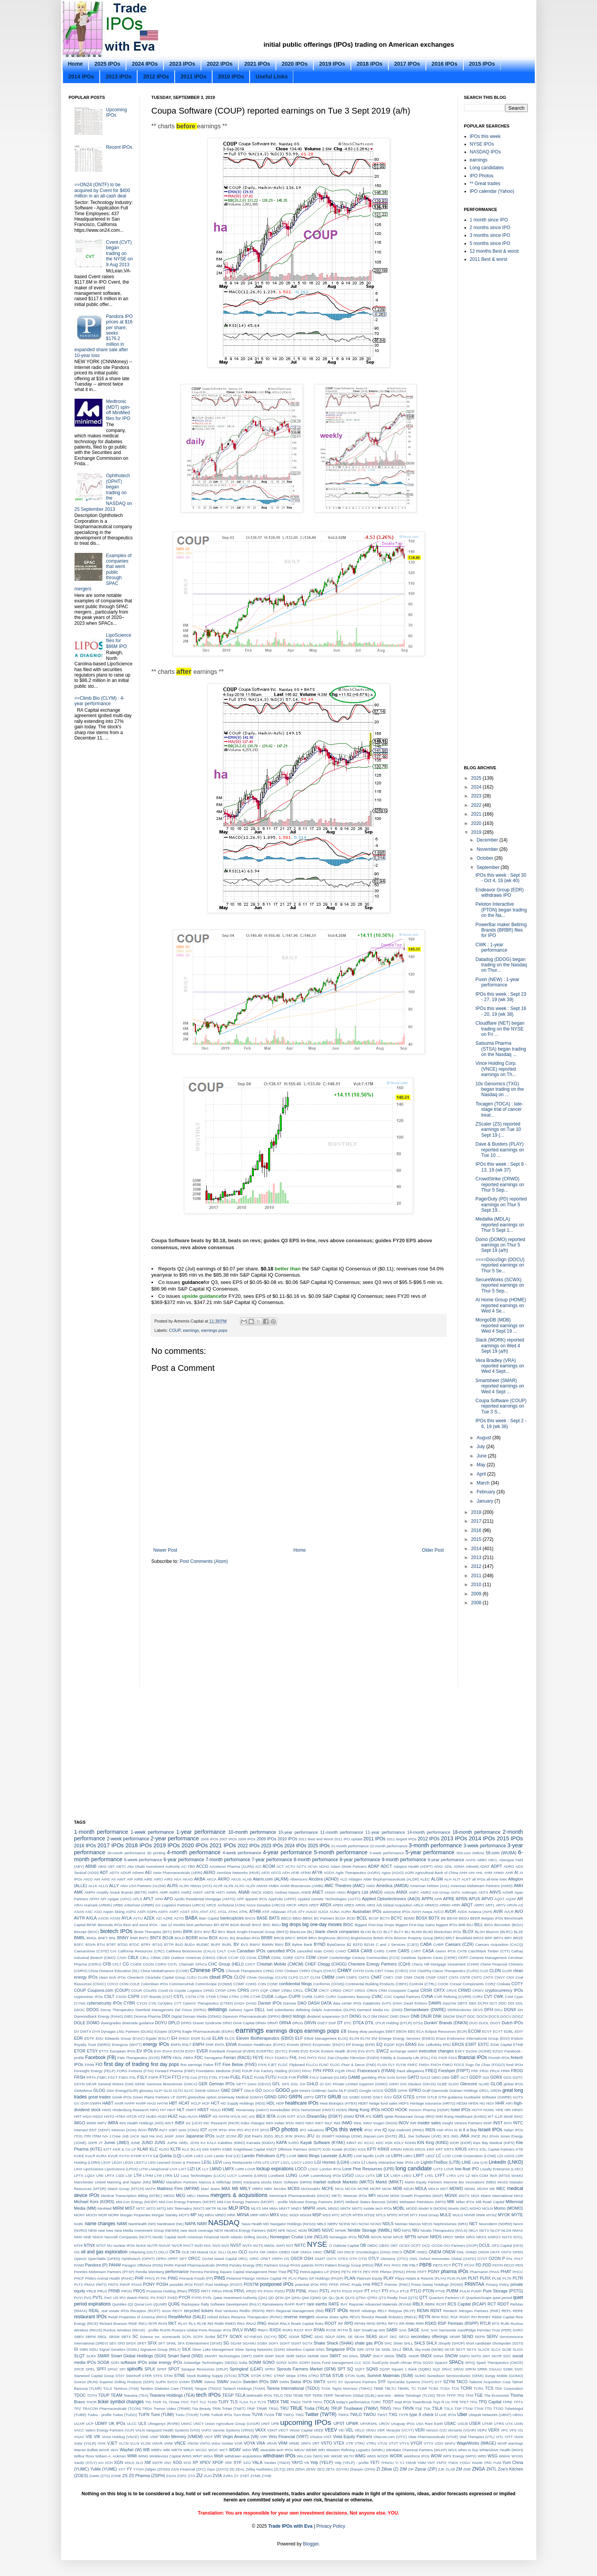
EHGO (184, 2038)
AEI (148, 1872)
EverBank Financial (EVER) (232, 2051)
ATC (212, 1911)
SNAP (365, 2355)
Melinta (203, 2195)
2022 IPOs (220, 64)
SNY (486, 2356)
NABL (79, 2224)
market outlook (327, 2182)
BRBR (266, 1937)
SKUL (408, 2349)
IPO (240, 2130)
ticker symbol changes (121, 2401)
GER (203, 2083)
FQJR (340, 2071)
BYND (319, 1944)
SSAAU (495, 2369)
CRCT (324, 1990)
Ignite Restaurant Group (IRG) (409, 2116)
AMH (518, 1885)
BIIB (461, 1925)
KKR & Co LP (124, 2149)
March (483, 1483)
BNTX (155, 1937)
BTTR (169, 1944)
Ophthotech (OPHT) (138, 2258)
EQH (400, 2044)
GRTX (321, 2097)
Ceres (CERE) (445, 1957)
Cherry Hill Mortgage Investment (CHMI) (445, 1964)
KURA (101, 2156)
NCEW (344, 2224)
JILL (402, 2136)
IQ (385, 2129)
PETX (357, 2272)
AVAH (416, 1911)
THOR (91, 2402)
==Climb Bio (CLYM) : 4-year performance (100, 700)
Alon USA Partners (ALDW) (143, 1886)
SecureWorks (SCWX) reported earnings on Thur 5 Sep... (499, 1285)
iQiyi (391, 2130)
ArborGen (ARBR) (139, 1905)
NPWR (423, 2237)
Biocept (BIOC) (86, 1932)
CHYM (358, 1971)
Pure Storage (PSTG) (503, 2291)
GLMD (483, 2084)
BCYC (397, 1918)
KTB (519, 2149)
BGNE (245, 1925)
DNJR (426, 2016)
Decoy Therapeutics (117, 2010)
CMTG (364, 1977)
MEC (500, 2188)
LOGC (313, 2169)
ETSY (92, 2051)
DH (520, 2010)
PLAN (349, 2278)
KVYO (124, 2156)
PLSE (497, 2278)
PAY (387, 2265)
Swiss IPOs (301, 2381)
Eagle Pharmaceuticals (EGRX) (208, 2031)
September (488, 867)
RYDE (331, 2330)
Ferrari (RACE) (238, 2057)
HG (482, 2103)
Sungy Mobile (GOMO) (504, 2376)
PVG (88, 2297)
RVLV (238, 2330)
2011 (477, 1575)
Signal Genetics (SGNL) (119, 2349)
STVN (350, 2376)
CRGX (359, 1990)
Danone (289, 2003)
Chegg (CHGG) (332, 1964)
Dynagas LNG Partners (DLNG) (127, 2031)
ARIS (371, 1905)
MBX (268, 2189)
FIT (218, 2064)
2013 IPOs (118, 76)
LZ (468, 2175)
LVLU (359, 2175)
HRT (78, 2116)
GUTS (518, 2097)
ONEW (449, 2252)
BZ (349, 1944)
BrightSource (361, 1938)
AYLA (126, 1918)
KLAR (142, 2149)
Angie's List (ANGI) (365, 1892)
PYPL (207, 2297)
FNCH (436, 2065)
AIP (130, 1879)
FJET (272, 2065)
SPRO (270, 2369)
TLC (202, 2402)
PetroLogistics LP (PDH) (320, 2272)
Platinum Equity (370, 2278)
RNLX (285, 2323)
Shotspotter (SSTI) (507, 2343)
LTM (157, 2175)
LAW (358, 2156)
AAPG (471, 1860)
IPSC (368, 2130)
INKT (319, 2123)
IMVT (169, 2123)
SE (350, 2337)
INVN (153, 2129)
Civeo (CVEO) (396, 1971)
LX (386, 2175)
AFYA (317, 1872)
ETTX (104, 2051)
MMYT (284, 2208)
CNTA (453, 1977)
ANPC (414, 1892)
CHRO (304, 1971)
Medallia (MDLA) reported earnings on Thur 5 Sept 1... (499, 1224)
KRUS (461, 2149)
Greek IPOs (121, 2097)
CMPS (351, 1977)
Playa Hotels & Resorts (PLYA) (420, 2278)
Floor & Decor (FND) (358, 2065)
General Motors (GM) (115, 2084)
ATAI (195, 1911)
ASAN (79, 1911)
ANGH (330, 1892)
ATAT (204, 1911)
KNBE (227, 2149)
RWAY (263, 2330)
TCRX (478, 2388)
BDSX (421, 1918)
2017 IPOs (407, 64)
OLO (242, 2252)
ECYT (498, 2031)
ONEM (435, 2252)
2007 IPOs (227, 1839)
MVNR (469, 2215)
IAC (245, 2116)
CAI (113, 1951)
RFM (436, 2317)
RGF (454, 2317)
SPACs (456, 2362)
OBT (394, 2245)
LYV (461, 2175)
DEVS (478, 2010)
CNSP (431, 1977)
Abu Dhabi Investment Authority (153, 1866)
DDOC (79, 2010)
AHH (463, 1872)
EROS (458, 2044)
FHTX (312, 2058)
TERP (328, 2395)
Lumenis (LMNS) (252, 2175)
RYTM (342, 2330)
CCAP (233, 1957)
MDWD (456, 2188)
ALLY (114, 1885)
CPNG (208, 1990)
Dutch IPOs (512, 2022)
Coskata (503, 1984)
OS (286, 2258)
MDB (397, 2188)
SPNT (162, 2369)
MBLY (245, 2188)
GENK (140, 2084)
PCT (447, 2265)
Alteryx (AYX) (201, 1886)
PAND (79, 2265)
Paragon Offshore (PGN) (142, 2265)
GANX (401, 2077)
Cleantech (135, 1977)
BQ (232, 1938)
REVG (355, 2317)
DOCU (505, 2016)
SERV (492, 2336)
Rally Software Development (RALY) (231, 2304)
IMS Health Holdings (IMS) (141, 2123)
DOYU (161, 2022)
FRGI (484, 2071)
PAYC (396, 2265)
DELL (260, 2009)
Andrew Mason (287, 1892)
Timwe (174, 2402)
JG (318, 2136)
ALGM (437, 1879)
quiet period (502, 2297)
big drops (291, 1924)
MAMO (517, 2175)
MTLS (381, 2215)
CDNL (276, 1957)
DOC (471, 2016)
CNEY (388, 1977)
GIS (403, 2084)
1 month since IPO (489, 220)
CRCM (311, 1990)
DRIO (227, 2023)
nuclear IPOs (124, 2245)
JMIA (464, 2136)
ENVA (231, 2044)
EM (374, 2038)
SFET (142, 2343)
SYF (382, 2381)
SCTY (222, 2336)
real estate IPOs (115, 2311)
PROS (139, 2291)
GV (77, 2103)
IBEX (260, 2116)
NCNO (376, 2224)
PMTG (101, 2284)
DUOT (495, 2023)
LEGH (117, 2162)
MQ (201, 2215)
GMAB (200, 2090)
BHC (266, 1925)
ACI (258, 1866)
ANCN (256, 1892)
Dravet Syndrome (207, 2023)
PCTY (457, 2265)
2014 (477, 1548)
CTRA (234, 1996)
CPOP (220, 1990)
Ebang (353, 2031)
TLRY (223, 2401)
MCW (386, 2189)
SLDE (507, 2349)
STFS (158, 2376)
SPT (341, 2369)
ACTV (301, 1866)
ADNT (485, 1866)
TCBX (434, 2388)
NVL (207, 2245)
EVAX (167, 2051)
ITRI (87, 2136)
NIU (416, 2230)
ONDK (409, 2252)
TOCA (329, 2401)
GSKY (377, 2097)
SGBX (262, 2343)
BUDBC (202, 1944)
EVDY (190, 2051)
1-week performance (152, 1832)
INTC (518, 2122)
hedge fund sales (383, 2103)
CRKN (372, 1990)
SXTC (332, 2382)
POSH (162, 2284)
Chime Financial (493, 1964)
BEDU (464, 1918)
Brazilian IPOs (248, 1938)
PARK (168, 2265)
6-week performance (143, 1859)
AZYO (179, 1918)
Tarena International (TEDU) (293, 2388)
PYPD (196, 2297)
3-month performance (435, 1845)
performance (177, 2271)
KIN (420, 2142)
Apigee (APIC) (119, 1899)
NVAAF (164, 2245)
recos (166, 2311)
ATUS (292, 1911)
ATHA (233, 1911)
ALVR (218, 1886)
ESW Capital (501, 2044)
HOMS (341, 2110)
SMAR (103, 2355)
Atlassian (278, 1911)
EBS (411, 2031)
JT (101, 2143)
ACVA (312, 1866)
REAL (94, 2310)
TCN (455, 2388)
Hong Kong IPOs (364, 2109)
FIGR (443, 2058)
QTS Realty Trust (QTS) (398, 2297)
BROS (478, 1938)
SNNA (438, 2356)
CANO (340, 1951)
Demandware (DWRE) (425, 2009)
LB (388, 2156)
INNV (367, 2123)
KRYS (473, 2149)
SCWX (236, 2336)
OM (262, 2252)
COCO (112, 1984)
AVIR (498, 1911)
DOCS (493, 2016)
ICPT (291, 2116)
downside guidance (138, 2023)
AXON (103, 1918)
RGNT (464, 2317)
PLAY (389, 2278)
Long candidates (487, 167)
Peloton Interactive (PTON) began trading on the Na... (501, 909)
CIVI (412, 1971)
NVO (217, 2245)
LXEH (395, 2175)
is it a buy (468, 2129)
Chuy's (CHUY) (323, 1971)
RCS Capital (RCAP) (466, 2304)
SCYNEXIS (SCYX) (260, 2337)
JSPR (92, 2143)
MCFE (328, 2188)
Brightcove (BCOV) (334, 1938)
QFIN (279, 2297)
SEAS (371, 2336)
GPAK (403, 2090)
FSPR (153, 2077)
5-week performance (386, 1853)
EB (343, 2031)
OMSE (329, 2252)
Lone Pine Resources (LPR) (368, 2168)
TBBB (378, 2388)
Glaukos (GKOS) (422, 2084)
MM (265, 2208)
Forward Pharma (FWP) (175, 2071)
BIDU (276, 1925)
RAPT (301, 2304)
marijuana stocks (257, 2182)
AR (520, 1898)
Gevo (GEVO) (259, 2084)
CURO (318, 1996)
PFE (375, 2272)
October (485, 858)
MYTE (517, 2214)
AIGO (88, 1879)
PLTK (507, 2278)
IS (456, 2130)
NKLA (473, 2230)
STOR (256, 2376)
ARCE (211, 1905)
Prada (357, 2284)
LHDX (355, 2162)
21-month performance (350, 1846)
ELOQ (343, 2038)
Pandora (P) (96, 2265)
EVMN (294, 2051)
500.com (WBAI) (470, 1853)
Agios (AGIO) (392, 1872)
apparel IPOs (256, 1899)
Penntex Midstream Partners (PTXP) (104, 2272)
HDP (280, 2103)
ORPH (277, 2258)
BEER (475, 1918)
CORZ (490, 1984)
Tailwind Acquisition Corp (490, 2382)
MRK (232, 2215)
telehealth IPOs (259, 2395)
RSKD (431, 2323)
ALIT (456, 1879)
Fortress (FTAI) (141, 2071)
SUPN (160, 2382)
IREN (430, 2129)
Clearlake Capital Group (165, 1977)
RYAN (319, 2330)
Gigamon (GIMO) (373, 2084)
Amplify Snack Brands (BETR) (121, 1892)
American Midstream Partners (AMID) (482, 1886)
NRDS (436, 2236)
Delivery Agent (241, 2010)
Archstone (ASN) (231, 1905)
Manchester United (90, 2182)
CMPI (340, 1977)
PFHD (411, 2272)
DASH (314, 2003)
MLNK (222, 2208)
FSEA (123, 2077)
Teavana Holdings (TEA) (172, 2395)
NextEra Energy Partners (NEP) (250, 2230)
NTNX (89, 2245)
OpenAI (80, 2258)
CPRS (243, 1990)
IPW (377, 2130)
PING (173, 2278)
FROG (517, 2070)
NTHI (78, 2245)
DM (374, 2016)
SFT (161, 2343)
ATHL (243, 1911)
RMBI (219, 2323)
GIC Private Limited (341, 2084)
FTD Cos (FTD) (195, 2077)
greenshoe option (202, 2097)
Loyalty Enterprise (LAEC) (501, 2169)
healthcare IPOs (301, 2103)
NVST (236, 2245)
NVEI (198, 2245)
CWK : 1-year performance (491, 947)
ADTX (114, 1872)
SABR (391, 2330)
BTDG (122, 1944)
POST (199, 2284)
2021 (477, 814)
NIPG (406, 2230)
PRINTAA (474, 2284)
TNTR (307, 2402)
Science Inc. (150, 2337)
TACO (462, 2381)
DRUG (298, 2023)
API (103, 1899)
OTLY (373, 2258)
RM (210, 2323)
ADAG (324, 1866)
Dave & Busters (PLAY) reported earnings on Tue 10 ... (499, 1149)
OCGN (437, 2245)
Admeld (472, 1866)
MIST (130, 2208)
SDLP (330, 2337)
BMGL (92, 1938)
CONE (272, 1984)
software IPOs (134, 2362)
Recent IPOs (119, 147)
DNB (415, 2016)
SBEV (79, 2337)
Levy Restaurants (237, 2162)
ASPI (141, 1911)
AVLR (508, 1911)
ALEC (425, 1879)
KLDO (164, 2149)
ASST (185, 1911)
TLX (252, 2402)
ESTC (483, 2044)
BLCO (377, 1932)
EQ (379, 2044)
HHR (499, 2103)
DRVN (310, 2022)
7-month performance (228, 1859)
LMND (216, 2168)
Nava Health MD (255, 2224)
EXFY (459, 2051)
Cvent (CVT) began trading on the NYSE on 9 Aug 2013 (119, 253)
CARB (366, 1951)
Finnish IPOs (499, 2058)
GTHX (421, 2097)
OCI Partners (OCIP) (461, 2245)
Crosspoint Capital (403, 1990)
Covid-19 (165, 1990)
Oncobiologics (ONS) (372, 2252)
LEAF (106, 2162)
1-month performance (101, 1832)
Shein (398, 2343)
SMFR (258, 2356)
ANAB (244, 1892)
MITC (140, 2208)
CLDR (507, 1971)
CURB (307, 1996)
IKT (490, 2116)
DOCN (481, 2016)
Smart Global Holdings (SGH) (139, 2355)
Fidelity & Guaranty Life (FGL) (405, 2058)
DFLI (499, 2010)
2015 (477, 1539)
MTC (336, 2215)
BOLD (180, 1938)
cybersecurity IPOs (104, 2003)
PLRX (485, 2278)
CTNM (222, 1996)
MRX (274, 2214)
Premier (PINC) (397, 2284)
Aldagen (355, 1879)
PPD (324, 2284)
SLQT (79, 2355)
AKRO (224, 1879)
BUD (179, 1944)
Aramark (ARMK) (98, 1905)
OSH (308, 2258)
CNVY (500, 1977)
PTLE (404, 2291)
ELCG (230, 2038)
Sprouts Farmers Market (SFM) (306, 2369)
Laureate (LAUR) (336, 2155)
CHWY (344, 1970)
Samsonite (447, 2330)
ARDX (326, 1905)
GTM (442, 2097)
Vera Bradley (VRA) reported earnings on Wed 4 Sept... (499, 1366)
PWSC (144, 2297)
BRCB (279, 1938)
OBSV (384, 2245)
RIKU (142, 2323)
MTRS (392, 2215)
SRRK (482, 2369)
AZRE (168, 1918)
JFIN (289, 2136)
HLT (181, 2109)
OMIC (318, 2252)
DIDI (166, 2016)
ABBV (482, 1860)
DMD (394, 2016)
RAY (344, 2304)
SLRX (91, 2356)
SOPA (293, 2362)
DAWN (435, 2003)
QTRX (372, 2297)
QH (287, 2297)
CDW (311, 1957)
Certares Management (488, 1957)
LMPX (228, 2168)
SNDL (401, 2355)
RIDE (132, 2323)
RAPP (289, 2304)
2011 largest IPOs (402, 1839)
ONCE (349, 2252)
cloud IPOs (221, 1977)
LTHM (148, 2175)
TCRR (466, 2388)
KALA (211, 2143)
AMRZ (186, 1892)
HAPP (130, 2103)
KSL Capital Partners (497, 2149)
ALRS (172, 1885)
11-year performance (385, 1832)
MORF (113, 2215)
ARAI (78, 1905)
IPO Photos (481, 176)
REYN (424, 2316)
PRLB (91, 2291)
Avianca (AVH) (480, 1911)
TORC (376, 2402)
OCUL (484, 2245)
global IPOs (513, 2084)
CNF (399, 1977)
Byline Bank (302, 1944)
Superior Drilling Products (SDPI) (126, 2382)
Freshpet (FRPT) (454, 2070)
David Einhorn (415, 2003)
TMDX (273, 2401)
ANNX (402, 1892)
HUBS (151, 2116)
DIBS (128, 2016)
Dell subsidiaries (280, 2010)
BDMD (409, 1918)
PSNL (301, 2291)
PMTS (113, 2284)
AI (516, 1872)
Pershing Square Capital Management (235, 2272)
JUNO (147, 2142)
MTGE (369, 2215)
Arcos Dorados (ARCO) (265, 1905)
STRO (313, 2376)
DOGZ (517, 2016)
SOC (507, 2356)
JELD (278, 2136)
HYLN (235, 2116)
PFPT (422, 2272)
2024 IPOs (145, 64)
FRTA (91, 2077)
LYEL (429, 2175)
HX (215, 2116)
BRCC (290, 1938)
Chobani (291, 1971)
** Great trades (485, 183)
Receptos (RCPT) (145, 2311)
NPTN (410, 2236)
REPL (506, 2311)
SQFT (360, 2369)
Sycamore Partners (360, 2382)
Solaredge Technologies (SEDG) (211, 2362)
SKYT (460, 2349)
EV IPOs (144, 2051)
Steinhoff (133, 2376)
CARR (391, 1951)
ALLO (103, 1886)
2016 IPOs (445, 64)
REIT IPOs (336, 2310)
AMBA (274, 1886)
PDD (487, 2265)
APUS (474, 1898)
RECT (177, 2311)
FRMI (505, 2071)
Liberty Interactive (381, 2162)
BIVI (206, 1932)
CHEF (310, 1964)
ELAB (206, 2038)
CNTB (465, 1977)
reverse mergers (299, 2316)
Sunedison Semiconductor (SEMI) (455, 2376)
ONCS (396, 2252)
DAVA (397, 2003)
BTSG (158, 1944)
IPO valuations (312, 2130)
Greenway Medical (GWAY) (240, 2097)
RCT (492, 2304)
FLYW (401, 2065)
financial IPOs (472, 2057)
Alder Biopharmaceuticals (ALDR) (391, 1879)
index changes (253, 2123)
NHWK (340, 2230)
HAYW (162, 2103)
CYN (152, 2003)
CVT (488, 1996)
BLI (407, 1932)
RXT (308, 2330)
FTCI (176, 2077)
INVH (142, 2130)
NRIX (470, 2237)
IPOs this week (485, 136)
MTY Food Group (424, 2215)
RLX (192, 2323)
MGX (475, 2195)
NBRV (333, 2224)
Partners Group (276, 2265)
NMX (78, 2237)
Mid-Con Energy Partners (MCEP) (187, 2202)
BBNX (308, 1918)
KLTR (175, 2149)
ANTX (483, 1892)
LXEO (406, 2175)
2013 (477, 1557)
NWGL (269, 2245)
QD (271, 2297)
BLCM (366, 1932)
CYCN (141, 2003)
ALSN (184, 1886)
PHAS (494, 2272)
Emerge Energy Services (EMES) (407, 2038)
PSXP (358, 2291)
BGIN (234, 1925)
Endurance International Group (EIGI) (478, 2038)
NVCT (188, 2245)
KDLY (398, 2143)
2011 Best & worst (488, 259)
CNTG (476, 1977)
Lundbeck (276, 2175)
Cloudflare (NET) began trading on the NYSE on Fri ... (499, 1028)
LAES (199, 2156)
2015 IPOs (482, 64)
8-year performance (360, 1859)
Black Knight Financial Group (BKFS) (257, 1932)
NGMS (314, 2230)
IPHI (232, 2130)
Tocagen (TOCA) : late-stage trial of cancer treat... (499, 1109)
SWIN (284, 2382)
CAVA (121, 1957)
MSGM (305, 2215)
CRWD (464, 1990)
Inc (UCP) (194, 2123)
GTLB (432, 2097)
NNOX (98, 2237)
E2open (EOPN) (168, 2031)
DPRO (186, 2023)
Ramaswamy (272, 2304)
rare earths (317, 2304)
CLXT (304, 1977)
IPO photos (284, 2129)
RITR (152, 2323)
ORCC (194, 2258)
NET (473, 2223)
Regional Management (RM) (299, 2311)
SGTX (308, 2343)
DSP (332, 2023)
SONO (268, 2362)
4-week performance (242, 1852)
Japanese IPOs (200, 2136)
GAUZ (425, 2077)
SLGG (518, 2349)
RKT (172, 2323)
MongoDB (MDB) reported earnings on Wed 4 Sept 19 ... (499, 1325)
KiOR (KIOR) (461, 2143)
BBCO (286, 1918)
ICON (281, 2116)
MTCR (346, 2215)
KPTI (371, 2149)
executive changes (436, 2051)
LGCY (296, 2162)
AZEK (149, 1918)
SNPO (464, 2356)
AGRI (409, 1872)
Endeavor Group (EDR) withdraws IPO (499, 892)
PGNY (434, 2271)
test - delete (395, 2395)
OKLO (163, 2252)
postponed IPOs (277, 2284)
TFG (460, 2395)
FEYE (258, 2057)
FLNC (324, 2065)
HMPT (191, 2110)
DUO (473, 2023)
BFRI (225, 1925)
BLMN (417, 1932)
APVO (487, 1898)
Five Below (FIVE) (240, 2064)
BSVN (90, 1944)
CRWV (477, 1990)
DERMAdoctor (459, 2010)
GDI (486, 2077)
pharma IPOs (454, 2271)
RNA (241, 2323)
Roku (319, 2323)
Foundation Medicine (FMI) (218, 2071)
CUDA (268, 1996)
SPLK (150, 2369)
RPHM (359, 2323)
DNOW (449, 2016)
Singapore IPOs (340, 2349)
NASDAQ (224, 2223)
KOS (362, 2149)
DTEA (358, 2022)
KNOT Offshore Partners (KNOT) (293, 2149)
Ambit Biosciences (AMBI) (301, 1886)
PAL (509, 2258)
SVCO (172, 2382)
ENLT (186, 2044)
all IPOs (478, 1879)
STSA (325, 2375)
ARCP (291, 1905)
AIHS (105, 1879)
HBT (173, 2103)
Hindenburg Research (130, 2110)
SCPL (187, 2337)
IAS (252, 2116)
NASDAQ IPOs (485, 152)
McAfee (280, 2189)
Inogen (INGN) (385, 2123)
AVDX (462, 1911)
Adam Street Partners (348, 1866)
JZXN (194, 2143)
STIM (168, 2376)
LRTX (109, 2175)
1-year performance (201, 1832)
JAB (125, 2136)
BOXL (224, 1938)
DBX (472, 2003)
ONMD (470, 2252)
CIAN (369, 1971)
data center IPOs (347, 2003)
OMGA (305, 2252)
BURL (227, 1944)
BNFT (103, 1938)
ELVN (354, 2038)
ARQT (467, 1905)
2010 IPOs (231, 76)
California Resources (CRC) (141, 1951)
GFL (276, 2083)
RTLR (485, 2323)
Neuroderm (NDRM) (495, 2224)
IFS (368, 2116)
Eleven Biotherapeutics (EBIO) (264, 2038)
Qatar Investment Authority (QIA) (240, 2297)
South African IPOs (405, 2362)
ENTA (220, 2044)
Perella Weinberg (150, 2272)
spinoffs (135, 2369)
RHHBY (484, 2317)
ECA (420, 2031)
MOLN (487, 2208)
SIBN (83, 2349)
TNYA (317, 2402)
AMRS (174, 1892)
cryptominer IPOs (88, 1996)
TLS (234, 2401)
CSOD (121, 1996)
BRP (489, 1938)
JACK (134, 2136)
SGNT (296, 2343)
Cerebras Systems (416, 1957)
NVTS (258, 2245)
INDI (269, 2123)
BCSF (374, 1918)
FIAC (322, 2058)
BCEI (351, 1918)
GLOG (99, 2090)
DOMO (93, 2022)
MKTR (211, 2208)
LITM (143, 2169)
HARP (141, 2103)
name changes (100, 2223)
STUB (338, 2375)
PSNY (313, 2291)
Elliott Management (320, 2038)
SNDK (389, 2356)
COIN (124, 1984)
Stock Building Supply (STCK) (212, 2376)
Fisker (208, 2065)
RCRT (441, 2304)
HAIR (119, 2103)
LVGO (348, 2175)
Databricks (371, 2003)
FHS (302, 2058)
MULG (457, 2215)
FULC (247, 2077)
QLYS (350, 2297)
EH (174, 2038)
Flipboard (297, 2065)
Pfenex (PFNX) (392, 2272)
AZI (159, 1918)
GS (345, 2097)
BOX (213, 1937)
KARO (294, 2143)
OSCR (297, 2258)
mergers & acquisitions (238, 2195)
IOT (203, 2129)
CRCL (298, 1990)
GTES (409, 2097)
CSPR (133, 1996)
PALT (518, 2258)
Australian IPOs (366, 1911)
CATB (462, 1951)
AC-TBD (188, 1866)
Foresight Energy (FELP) (95, 2071)
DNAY (405, 2016)
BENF (92, 1925)
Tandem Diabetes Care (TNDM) (167, 2388)
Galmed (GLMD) (333, 2077)
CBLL (144, 1957)
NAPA (190, 2223)
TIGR (156, 2402)
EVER (202, 2051)
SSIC (518, 2369)
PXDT (161, 2297)
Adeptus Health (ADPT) (412, 1866)
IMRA (113, 2122)
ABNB (90, 1866)
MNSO (333, 2208)
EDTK (89, 2038)
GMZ (225, 2090)
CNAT (376, 1977)
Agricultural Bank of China (436, 1872)
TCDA (445, 2388)
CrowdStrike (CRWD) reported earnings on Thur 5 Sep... (499, 1184)
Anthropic (469, 1892)
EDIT (519, 2031)
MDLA (421, 2188)
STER (147, 2376)
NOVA (363, 2236)
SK (377, 2349)
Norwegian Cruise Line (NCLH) (299, 2236)
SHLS (419, 2343)
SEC (393, 2337)
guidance (455, 2097)
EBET (390, 2031)
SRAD (458, 2369)
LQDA (90, 2175)
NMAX (517, 2230)
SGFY (274, 2343)
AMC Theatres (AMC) (344, 1885)
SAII (433, 2330)
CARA (353, 1951)
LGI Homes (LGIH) (331, 2162)
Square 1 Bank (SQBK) (411, 2369)
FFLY (269, 2058)
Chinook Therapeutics (244, 1971)
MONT (79, 2215)
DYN (96, 2031)
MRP (254, 2215)
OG (77, 2252)
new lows (106, 2230)
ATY (301, 1911)
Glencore (468, 2083)
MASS (502, 2182)
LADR (188, 2156)
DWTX (85, 2031)
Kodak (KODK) (344, 2149)
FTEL (213, 2077)
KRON (408, 2149)
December (487, 840)
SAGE (414, 2330)
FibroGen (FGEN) (364, 2058)
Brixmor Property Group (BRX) (419, 1938)
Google (365, 2090)
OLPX (253, 2252)
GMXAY (213, 2090)
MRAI (209, 2215)
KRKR (383, 2149)
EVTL (370, 2051)
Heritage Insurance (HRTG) (433, 2103)
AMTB (209, 1892)
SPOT (173, 2369)
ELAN (217, 2038)
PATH (319, 2265)
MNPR (309, 2208)
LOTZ (438, 2169)
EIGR (195, 2038)
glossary (146, 2090)
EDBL (509, 2031)
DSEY (322, 2023)
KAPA (281, 2142)
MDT (444, 2189)
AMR (164, 1892)
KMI (205, 2149)
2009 (477, 1594)
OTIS (363, 2258)
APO (168, 1898)
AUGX (323, 1911)
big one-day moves (322, 1924)
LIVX (174, 2169)
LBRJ (407, 2156)
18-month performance (476, 1832)
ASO (98, 1911)
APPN (427, 1898)
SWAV (223, 2381)
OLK (212, 2252)
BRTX (498, 1938)
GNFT (237, 2090)
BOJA (167, 1937)
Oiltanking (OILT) (143, 2252)
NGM (302, 2230)
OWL (413, 2258)
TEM (288, 2395)
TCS (489, 2388)
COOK (443, 1984)
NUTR (152, 2245)
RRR (420, 2323)
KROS (420, 2149)
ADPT (496, 1866)
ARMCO (432, 1905)
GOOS (377, 2090)
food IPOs (514, 2065)
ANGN (389, 1892)
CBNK (156, 1957)
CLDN (494, 1970)
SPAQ (470, 2362)
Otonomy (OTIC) (394, 2258)
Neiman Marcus (408, 2224)
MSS (327, 2215)
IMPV (101, 2123)
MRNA (243, 2214)
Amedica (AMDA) (392, 1885)
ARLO (418, 1905)
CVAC (377, 1996)
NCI (354, 2224)
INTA (508, 2123)
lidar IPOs (405, 2162)
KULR (90, 2156)
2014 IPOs (81, 76)
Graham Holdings (463, 2090)
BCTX (385, 1918)
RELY (382, 2311)
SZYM (449, 2381)
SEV (112, 2343)
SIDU (93, 2349)
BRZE (518, 1938)
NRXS (481, 2237)
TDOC (80, 2395)
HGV (490, 2103)
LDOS (509, 2156)
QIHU (296, 2297)
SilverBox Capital (300, 2349)
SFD (121, 2343)
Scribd (210, 2337)
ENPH (198, 2044)
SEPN (480, 2337)
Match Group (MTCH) (125, 2189)
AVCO (438, 1911)
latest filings (309, 2155)
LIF (417, 2162)
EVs (361, 2051)
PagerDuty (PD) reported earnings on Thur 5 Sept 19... (501, 1204)
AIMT (121, 1879)
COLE (135, 1984)
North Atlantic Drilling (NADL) (244, 2237)
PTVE (440, 2291)
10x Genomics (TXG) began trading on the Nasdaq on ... (499, 1089)
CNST (442, 1977)
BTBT (111, 1944)
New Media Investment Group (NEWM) (146, 2230)
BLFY (398, 1932)
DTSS (418, 2023)
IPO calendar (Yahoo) (492, 191)
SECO (404, 2337)
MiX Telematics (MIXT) (185, 2208)
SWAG (210, 2382)
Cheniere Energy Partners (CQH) (379, 1964)
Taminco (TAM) (126, 2388)
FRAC (351, 2071)
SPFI (101, 2369)
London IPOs (330, 2169)
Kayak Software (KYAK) (322, 2142)
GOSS (390, 2090)
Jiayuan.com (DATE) (380, 2136)
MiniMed (104, 2208)
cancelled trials (309, 1951)
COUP (174, 1330)
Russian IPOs (219, 2330)
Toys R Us (441, 2402)
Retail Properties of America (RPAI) (137, 2317)
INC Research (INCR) (221, 2123)
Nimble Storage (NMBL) (370, 2230)
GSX (397, 2097)
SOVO (428, 2362)
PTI (385, 2291)
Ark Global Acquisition (394, 1905)
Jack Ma (148, 2136)
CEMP (322, 1957)
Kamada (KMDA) (261, 2143)
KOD (327, 2149)
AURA (346, 1911)
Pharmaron (479, 2272)
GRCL (484, 2090)
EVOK (315, 2051)
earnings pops (214, 1330)
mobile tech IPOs (378, 2208)
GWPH (95, 2103)
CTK (200, 1996)
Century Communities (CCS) (376, 1957)
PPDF (334, 2284)
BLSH (480, 1932)
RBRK (430, 2304)
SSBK (508, 2369)
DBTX (463, 2003)
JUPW (172, 2143)
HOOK (401, 2109)
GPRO (415, 2090)
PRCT (377, 2284)
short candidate (479, 2343)
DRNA (285, 2022)
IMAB (507, 2116)
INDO (299, 2123)
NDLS (388, 2223)
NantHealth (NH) (142, 2224)
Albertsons (298, 1879)
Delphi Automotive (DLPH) (333, 2010)
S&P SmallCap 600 (369, 2330)
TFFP (451, 2395)
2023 (477, 796)
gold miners (300, 2090)
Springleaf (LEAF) (246, 2369)
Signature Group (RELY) (160, 2349)
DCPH (483, 2003)
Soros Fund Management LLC (336, 2362)
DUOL (484, 2023)
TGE (478, 2395)
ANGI (341, 1892)
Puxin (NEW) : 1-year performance (497, 982)
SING (320, 2349)
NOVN (376, 2237)
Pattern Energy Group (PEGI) (349, 2265)
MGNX (451, 2195)
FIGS (453, 2058)
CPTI (254, 1990)
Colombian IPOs (154, 1984)
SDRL (341, 2337)
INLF (329, 2123)
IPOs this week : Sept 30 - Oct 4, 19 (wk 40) (500, 877)
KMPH (215, 2149)
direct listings (293, 2016)
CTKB (211, 1996)
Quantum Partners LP (446, 2297)
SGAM (235, 2343)
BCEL (362, 1918)
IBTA (271, 2116)
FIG (434, 2058)
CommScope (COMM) (213, 1984)
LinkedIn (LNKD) (506, 2162)
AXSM (115, 1918)
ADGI (438, 1866)
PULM (464, 2291)
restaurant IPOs (90, 2316)
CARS (404, 1951)
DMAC (383, 2016)
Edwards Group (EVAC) (125, 2038)
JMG (454, 2136)
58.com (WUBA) (501, 1852)
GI (321, 2084)
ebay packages (371, 2031)
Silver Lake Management (212, 2349)
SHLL (408, 2343)
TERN (317, 2395)
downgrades (111, 2023)
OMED (284, 2252)
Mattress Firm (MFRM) (178, 2188)
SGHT (285, 2343)
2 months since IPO (490, 227)
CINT (379, 1971)
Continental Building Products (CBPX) (376, 1984)
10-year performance (298, 1832)
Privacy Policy (497, 2284)
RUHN (165, 2330)
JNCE (475, 2136)
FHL (293, 2057)
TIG (148, 2402)
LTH (138, 2175)
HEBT (363, 2103)
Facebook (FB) (100, 2057)
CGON (148, 1964)
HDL (271, 2103)
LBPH (396, 2155)
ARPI (456, 1905)
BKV (221, 1932)
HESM (461, 2103)
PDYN (497, 2265)
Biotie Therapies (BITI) (153, 1932)
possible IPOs (181, 2284)
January (485, 1501)
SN (344, 2356)
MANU (158, 2182)
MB (235, 2188)
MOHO (475, 2208)
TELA (240, 2395)
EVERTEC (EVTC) (271, 2051)
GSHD (366, 2097)
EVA (157, 2051)
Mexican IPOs (355, 2195)
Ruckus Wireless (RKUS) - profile (130, 2330)
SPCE (79, 2369)
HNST (203, 2109)
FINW (89, 2065)
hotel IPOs (460, 2109)
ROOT (331, 2323)
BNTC (144, 1938)
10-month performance (252, 1832)
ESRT (471, 2044)
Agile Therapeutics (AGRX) (357, 1872)
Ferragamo (213, 2058)
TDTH (92, 2395)
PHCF (79, 2278)
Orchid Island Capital (219, 2258)
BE (443, 1918)
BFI (216, 1925)
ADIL (448, 1866)
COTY (517, 1983)
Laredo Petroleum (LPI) (263, 2155)
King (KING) (437, 2142)
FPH (317, 2070)
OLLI (222, 2252)
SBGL (102, 2337)
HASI (151, 2103)
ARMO (445, 1905)
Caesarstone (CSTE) (91, 1951)
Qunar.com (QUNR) (150, 2304)
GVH (84, 2103)
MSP (317, 2214)
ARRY (479, 1905)
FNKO (447, 2065)
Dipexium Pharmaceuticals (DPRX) (251, 2016)
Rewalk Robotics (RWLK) (396, 2317)
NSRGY (494, 2237)
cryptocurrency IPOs (504, 1990)
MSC (284, 2215)
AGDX (329, 1872)
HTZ (141, 2116)
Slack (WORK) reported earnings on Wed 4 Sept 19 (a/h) (499, 1345)
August (484, 1437)
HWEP (205, 2116)
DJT (345, 2016)
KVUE (113, 2156)
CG (125, 1964)
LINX (78, 2169)
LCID (446, 2156)
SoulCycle (380, 2362)
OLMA (232, 2252)
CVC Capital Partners (402, 1996)
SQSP (384, 2369)
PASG (295, 2265)
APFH (94, 1899)
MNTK (345, 2208)
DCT (493, 2003)
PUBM (452, 2291)
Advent (138, 1872)
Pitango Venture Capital (261, 2278)
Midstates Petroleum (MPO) (423, 2202)
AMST (198, 1892)
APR (438, 1899)
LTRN (167, 2175)
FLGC (283, 2065)
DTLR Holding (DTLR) (393, 2023)
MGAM (383, 2195)
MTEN (358, 2215)
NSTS (507, 2237)
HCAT (184, 2103)
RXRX (287, 2330)
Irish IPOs (445, 2130)
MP (193, 2214)
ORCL (243, 2258)
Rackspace (190, 2304)
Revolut (367, 2317)
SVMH (184, 2382)
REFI (270, 2311)
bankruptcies (232, 1918)
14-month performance (429, 1832)
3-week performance (485, 1845)
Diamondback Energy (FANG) (98, 2016)
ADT (104, 1872)
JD (240, 2136)
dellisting (303, 2010)
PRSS (193, 2291)
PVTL (98, 2297)
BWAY (255, 1944)
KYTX (147, 2156)
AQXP (511, 1899)
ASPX (163, 1911)
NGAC (291, 2230)
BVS (244, 1944)
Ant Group (440, 1892)
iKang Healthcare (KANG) (465, 2116)
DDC (502, 2003)
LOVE (449, 2169)
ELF (299, 2038)
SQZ (436, 2369)
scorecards (171, 2337)
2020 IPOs (295, 64)
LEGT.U (140, 2162)
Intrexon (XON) (123, 2130)
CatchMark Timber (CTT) (489, 1951)
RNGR (273, 2323)
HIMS (106, 2110)
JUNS (160, 2142)
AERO (210, 1872)
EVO (304, 2051)
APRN (462, 1898)
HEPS (404, 2103)
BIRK (188, 1931)
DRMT (272, 2023)
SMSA (301, 2356)
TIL (165, 2402)
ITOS (78, 2136)
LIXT (182, 2169)
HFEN (473, 2103)
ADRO (508, 1866)
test (380, 2395)
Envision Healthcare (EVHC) (262, 2044)
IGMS (377, 2116)
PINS (219, 2278)
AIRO (158, 1879)
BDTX (434, 1918)
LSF (129, 2175)
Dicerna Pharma (147, 2016)
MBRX (257, 2189)
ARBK (118, 1905)
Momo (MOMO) (508, 2208)
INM (336, 2123)
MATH (150, 2189)
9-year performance (446, 1859)
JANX (180, 2136)
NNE (87, 2237)
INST (498, 2122)
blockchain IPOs (447, 1932)
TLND (212, 2402)
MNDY (296, 2208)
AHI (471, 1872)
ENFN (176, 2044)
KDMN (410, 2143)
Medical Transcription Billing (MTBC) (131, 2195)
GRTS (308, 2097)
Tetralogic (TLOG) (420, 2395)
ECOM (474, 2031)
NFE (281, 2230)
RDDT (503, 2304)
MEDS (169, 2195)
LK (198, 2168)
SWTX (319, 2381)
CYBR (129, 2003)
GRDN (495, 2090)
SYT (438, 2382)
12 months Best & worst (494, 251)
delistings (217, 2009)
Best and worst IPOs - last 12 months (154, 1925)
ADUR (126, 1872)
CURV (331, 1996)
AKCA (211, 1879)
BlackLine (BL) (302, 1932)
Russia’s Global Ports (189, 2330)
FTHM (224, 2077)
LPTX (78, 2175)
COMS (251, 1984)
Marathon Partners (181, 2182)
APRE (448, 1898)
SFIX (152, 2343)
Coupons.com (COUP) (109, 1990)
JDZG (268, 2136)
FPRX (328, 2070)
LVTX (370, 2175)
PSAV (269, 2291)
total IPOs (403, 2402)
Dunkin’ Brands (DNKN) (446, 2022)
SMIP (269, 2356)
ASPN (152, 1911)
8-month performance (316, 1859)
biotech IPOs (116, 1931)
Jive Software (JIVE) (425, 2136)
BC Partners (324, 1918)
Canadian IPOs (251, 1951)
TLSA (243, 2402)
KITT (108, 2149)
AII (113, 1879)
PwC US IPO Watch (120, 2297)
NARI (202, 2223)
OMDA (272, 2252)
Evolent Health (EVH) (339, 2051)
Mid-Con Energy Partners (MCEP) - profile (252, 2202)
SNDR (413, 2356)
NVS (225, 2245)
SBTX (126, 2337)
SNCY (377, 2356)
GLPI (158, 2090)
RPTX (393, 2323)
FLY (391, 2065)
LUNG (292, 2175)
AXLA (91, 1918)
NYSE (317, 2244)
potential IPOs (307, 2284)
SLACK (484, 2349)
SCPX (198, 2337)
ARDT (314, 1905)
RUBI (504, 2323)
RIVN (162, 2323)
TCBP (422, 2388)
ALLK (92, 1886)
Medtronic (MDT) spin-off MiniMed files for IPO (118, 410)
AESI (265, 1872)
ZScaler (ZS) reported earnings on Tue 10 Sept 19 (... (498, 1129)
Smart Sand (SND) (185, 2355)
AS (520, 1905)
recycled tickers (198, 2310)
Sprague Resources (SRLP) (204, 2369)
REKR (355, 2311)
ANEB (306, 1892)
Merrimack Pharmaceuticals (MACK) (299, 2195)
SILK (186, 2349)
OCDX (404, 2245)
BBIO (297, 1918)
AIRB (138, 1879)
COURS (150, 1990)
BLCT (388, 1932)
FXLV (314, 2077)
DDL (519, 2003)
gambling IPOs (373, 2077)
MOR (103, 2215)
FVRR (302, 2077)
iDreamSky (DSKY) (324, 2116)
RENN (423, 2310)
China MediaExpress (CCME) (164, 1971)
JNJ (484, 2136)
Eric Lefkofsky (429, 2044)
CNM (408, 1977)
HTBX (121, 2116)
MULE (445, 2214)
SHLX (431, 2343)
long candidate (414, 2168)
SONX (281, 2362)
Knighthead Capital (249, 2149)
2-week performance (128, 1838)
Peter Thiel (277, 2272)
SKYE (449, 2349)
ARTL (490, 1905)
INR (413, 2123)
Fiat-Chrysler (338, 2058)
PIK (164, 2278)
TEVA (440, 2395)
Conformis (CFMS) (328, 1984)
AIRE (148, 1879)
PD (478, 2265)
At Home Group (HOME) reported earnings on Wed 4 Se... (500, 1305)
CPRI (231, 1990)
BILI (470, 1925)
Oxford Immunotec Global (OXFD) (447, 2258)
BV (236, 1944)
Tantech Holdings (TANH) (244, 2388)
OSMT (320, 2258)
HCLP (196, 2103)
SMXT (335, 2355)
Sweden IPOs (256, 2381)
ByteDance (336, 1944)
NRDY (448, 2237)
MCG (339, 2189)
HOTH (477, 2110)
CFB (106, 1964)
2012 (477, 1566)
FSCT (112, 2077)
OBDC (372, 2245)
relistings (368, 2311)
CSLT (109, 1996)
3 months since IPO (490, 235)
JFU (310, 2136)
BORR (192, 1937)
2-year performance (174, 1838)
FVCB (283, 2077)
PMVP (125, 2284)
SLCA (496, 2349)
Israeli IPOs (490, 2129)
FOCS (459, 2065)
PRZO (251, 2291)
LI (363, 2162)
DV (76, 2031)
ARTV (500, 1905)
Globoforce (83, 2090)
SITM (369, 2349)
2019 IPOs (332, 64)
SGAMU (249, 2343)
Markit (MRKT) (389, 2182)
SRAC (447, 2369)
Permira (196, 2272)
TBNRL (404, 2388)
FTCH (165, 2077)
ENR (209, 2044)
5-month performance (340, 1852)
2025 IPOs (107, 64)
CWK (498, 1996)
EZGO (498, 2051)
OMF (295, 2252)
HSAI (87, 2116)
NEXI (218, 2230)
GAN (391, 2077)
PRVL (239, 2291)
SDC (282, 2336)
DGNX (510, 2009)
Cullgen (281, 1996)
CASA (428, 1951)
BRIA (312, 1938)
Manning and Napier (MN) (129, 2182)
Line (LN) (480, 2162)
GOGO (283, 2090)
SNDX (426, 2355)
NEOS (427, 2224)
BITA (198, 1932)
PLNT (473, 2278)
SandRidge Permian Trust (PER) (485, 2330)
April (481, 1474)
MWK (480, 2215)
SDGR (294, 2337)
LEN (152, 2162)
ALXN (228, 1886)
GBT (455, 2077)
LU (176, 2175)
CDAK (252, 1957)
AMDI (370, 1886)
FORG (122, 2071)
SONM (254, 2362)
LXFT (418, 2175)
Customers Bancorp (353, 1996)
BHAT (257, 1925)
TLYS (261, 2402)
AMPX (153, 1892)
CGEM (135, 1964)
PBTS (437, 2265)
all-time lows (496, 1879)
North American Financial (198, 2237)
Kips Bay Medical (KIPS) (493, 2143)
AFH (286, 1872)
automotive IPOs (396, 1911)
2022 (477, 805)
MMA (273, 2208)
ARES (349, 1905)
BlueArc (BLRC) (499, 1932)
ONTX (506, 2252)
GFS (285, 2084)
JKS (446, 2136)
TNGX (296, 2402)
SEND (467, 2336)
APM (159, 1899)
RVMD (250, 2330)
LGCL (285, 2162)
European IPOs (122, 2051)
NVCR (177, 2245)
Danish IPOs (270, 2003)
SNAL (354, 2356)
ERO (447, 2044)
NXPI (280, 2245)
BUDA (190, 1944)
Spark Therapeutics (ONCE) (499, 2362)
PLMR (461, 2278)
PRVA (217, 2291)
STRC (267, 2376)
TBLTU (390, 2388)
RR (402, 2323)
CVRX (478, 1996)
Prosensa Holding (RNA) (166, 2291)
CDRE (288, 1957)
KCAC (369, 2143)
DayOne (449, 2003)
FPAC (307, 2071)
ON (339, 2252)
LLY (205, 2169)
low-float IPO (467, 2168)
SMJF (280, 2356)
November (487, 849)
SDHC (307, 2336)
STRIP (279, 2376)
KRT (439, 2149)
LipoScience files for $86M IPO (118, 641)
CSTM (190, 1996)
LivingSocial (158, 2169)
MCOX (350, 2189)
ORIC (254, 2258)
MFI (372, 2195)
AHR (509, 1872)
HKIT (171, 2110)
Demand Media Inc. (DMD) (380, 2010)
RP (340, 2323)
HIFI (509, 2103)
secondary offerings (429, 2336)
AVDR (450, 1911)
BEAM (452, 1918)
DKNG (355, 2016)
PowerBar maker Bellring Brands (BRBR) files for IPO (501, 930)
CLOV (239, 1977)
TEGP (227, 2395)
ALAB (247, 1879)
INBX (179, 2122)
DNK (437, 2016)
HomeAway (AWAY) (252, 2110)
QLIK (339, 2297)
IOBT (173, 2130)
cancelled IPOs (281, 1951)
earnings (191, 1330)
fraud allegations (410, 2071)
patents (307, 2265)
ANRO (425, 1892)
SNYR (497, 2356)
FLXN (382, 2065)
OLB (185, 2252)
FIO (98, 2064)
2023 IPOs (182, 64)
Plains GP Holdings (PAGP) (320, 2278)
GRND (270, 2097)
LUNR (304, 2175)
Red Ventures (226, 2311)
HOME (228, 2109)
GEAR (91, 2084)
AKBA (199, 1879)
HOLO (215, 2110)
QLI (331, 2297)
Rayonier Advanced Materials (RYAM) (380, 2304)
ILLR (498, 2116)
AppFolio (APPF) (282, 1899)
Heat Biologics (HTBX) (338, 2103)
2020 (477, 823)
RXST (299, 2330)
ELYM (365, 2038)
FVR (292, 2077)
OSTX (332, 2258)
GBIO (436, 2077)
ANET (317, 1892)
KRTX (449, 2149)
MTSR (403, 2215)
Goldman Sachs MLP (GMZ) (334, 2090)
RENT (436, 2310)
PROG (126, 2291)
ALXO (240, 1886)
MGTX (464, 2195)
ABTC (121, 1866)
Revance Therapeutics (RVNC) (256, 2317)
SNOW (451, 2355)
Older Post (433, 1550)
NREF (460, 2237)
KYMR (136, 2156)
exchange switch (404, 2051)
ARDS (303, 1905)
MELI (191, 2195)
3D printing (156, 1853)
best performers (200, 1925)
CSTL (178, 1996)
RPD (348, 2323)
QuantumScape (479, 2297)
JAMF (169, 2136)
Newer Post (165, 1550)
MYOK (504, 2214)
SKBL (386, 2349)
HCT (215, 2103)
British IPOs (383, 1938)
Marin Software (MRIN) (292, 2182)
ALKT (466, 1879)
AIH (97, 1879)
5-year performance (429, 1852)
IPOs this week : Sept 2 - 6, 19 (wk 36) (500, 1423)
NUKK (141, 2245)
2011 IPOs (193, 76)
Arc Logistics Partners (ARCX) (180, 1905)
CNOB (418, 1977)
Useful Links (271, 76)
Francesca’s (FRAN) (376, 2070)
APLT (148, 1898)
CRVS (451, 1990)
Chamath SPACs (193, 1964)
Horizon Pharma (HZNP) (429, 2110)
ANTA (455, 1892)
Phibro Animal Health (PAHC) (109, 2278)
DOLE (79, 2022)
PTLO (415, 2291)
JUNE (135, 2143)
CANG (328, 1951)
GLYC (189, 2090)
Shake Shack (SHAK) (334, 2343)
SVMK (197, 2381)
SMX (324, 2356)
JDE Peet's (253, 2136)
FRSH (79, 2077)
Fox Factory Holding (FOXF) (277, 2071)
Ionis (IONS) (189, 2130)
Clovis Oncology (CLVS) (267, 1977)
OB (363, 2245)
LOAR (250, 2169)
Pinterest (233, 2278)
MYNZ (491, 2215)
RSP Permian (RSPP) (458, 2323)
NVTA (247, 2245)
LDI (500, 2156)
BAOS (250, 1918)
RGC (445, 2317)
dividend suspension (323, 2016)
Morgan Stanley (164, 2215)
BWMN (267, 1944)
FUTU (271, 2077)
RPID (371, 2323)
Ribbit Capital (503, 2317)
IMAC (518, 2116)
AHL (479, 1872)
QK (324, 2297)
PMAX (89, 2284)
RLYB (201, 2323)
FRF (474, 2071)
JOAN (494, 2136)
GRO (282, 2097)
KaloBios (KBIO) (231, 2143)
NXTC (300, 2245)
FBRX (189, 2058)
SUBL (361, 2376)
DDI (511, 2003)
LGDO (308, 2162)
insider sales (429, 2122)
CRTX (439, 1990)
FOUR (247, 2071)
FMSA (424, 2065)
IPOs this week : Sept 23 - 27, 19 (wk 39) (500, 996)
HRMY (517, 2110)
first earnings (191, 2065)
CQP (264, 1990)
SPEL (90, 2369)
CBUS (222, 1957)
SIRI (360, 2349)
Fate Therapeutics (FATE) (138, 2058)
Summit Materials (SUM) (390, 2375)
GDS (507, 2077)
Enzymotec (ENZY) (329, 2044)
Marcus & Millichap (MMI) (220, 2182)
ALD (343, 1879)
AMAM (261, 1886)
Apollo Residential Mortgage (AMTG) (204, 1899)
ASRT (174, 1911)
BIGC (348, 1924)
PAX (378, 2265)
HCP (206, 2103)
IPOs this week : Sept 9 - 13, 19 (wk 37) (500, 1166)
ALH (447, 1879)
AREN (338, 1905)
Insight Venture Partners (462, 2123)
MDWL (470, 2189)
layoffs (368, 2156)
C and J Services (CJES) (397, 1944)
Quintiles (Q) (122, 2304)
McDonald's (310, 2189)
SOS (366, 2362)
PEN (519, 2265)
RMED (230, 2323)
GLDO (453, 2084)
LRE (100, 2175)
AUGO (311, 1911)
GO (258, 2090)
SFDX (131, 2343)
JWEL (184, 2143)
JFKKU (299, 2136)
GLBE (442, 2084)
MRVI (264, 2215)
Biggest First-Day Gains (415, 1925)
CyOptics (165, 2003)
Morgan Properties (135, 2215)
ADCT (386, 1866)
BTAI (101, 1944)
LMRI (239, 2169)
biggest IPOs (446, 1925)
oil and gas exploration (104, 2252)
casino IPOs (445, 1951)
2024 (477, 787)
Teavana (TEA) (136, 2395)
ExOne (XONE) (479, 2051)
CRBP (275, 1990)
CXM (509, 1996)
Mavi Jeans (210, 2189)
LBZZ (430, 2156)
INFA (309, 2123)
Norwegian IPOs (343, 2237)
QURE (174, 2304)
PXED (172, 2297)
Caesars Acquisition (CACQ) (499, 1944)
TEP (307, 2395)
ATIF (266, 1911)
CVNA (427, 1996)
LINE (466, 2162)
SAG (403, 2330)
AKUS (236, 1879)
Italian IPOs (513, 2130)
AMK (78, 1892)
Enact (441, 2038)
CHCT (250, 1964)
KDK (389, 2143)
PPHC (345, 2284)
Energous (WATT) (127, 2044)
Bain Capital (209, 1918)
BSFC (79, 1944)
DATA (326, 2003)
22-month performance (388, 1846)
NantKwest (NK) (170, 2224)
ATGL (222, 1911)
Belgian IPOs (492, 1918)
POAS (136, 2284)
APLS (137, 1899)
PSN (290, 2291)
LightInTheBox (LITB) (441, 2162)
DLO (366, 2016)
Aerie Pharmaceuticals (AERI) (177, 1872)
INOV (403, 2122)
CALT (221, 1951)
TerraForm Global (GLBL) (356, 2395)
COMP (238, 1984)
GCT (464, 2077)
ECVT (487, 2031)
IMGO (79, 2122)
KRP (430, 2149)
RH (474, 2317)
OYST (482, 2258)
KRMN (396, 2149)
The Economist (496, 2395)
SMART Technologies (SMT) (228, 2356)
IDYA (359, 2116)
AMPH (89, 1892)
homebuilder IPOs (284, 2110)
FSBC (102, 2077)
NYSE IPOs (482, 144)
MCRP (375, 2189)
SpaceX (441, 2362)
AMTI (220, 1892)
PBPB (425, 2265)
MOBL (399, 2208)
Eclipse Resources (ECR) (446, 2031)
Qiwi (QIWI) (311, 2297)
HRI (508, 2110)
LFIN (257, 2162)
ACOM (268, 1866)
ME (492, 2189)
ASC (89, 1911)
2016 (477, 1530)
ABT (111, 1866)
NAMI (122, 2223)
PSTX (336, 2291)
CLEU (192, 1977)
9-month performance (404, 1859)
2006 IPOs (209, 1839)
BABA (191, 1918)
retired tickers (219, 2317)
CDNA (264, 1957)
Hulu (183, 2116)
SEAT (383, 2337)
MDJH (408, 2189)
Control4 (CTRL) (423, 1984)
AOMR (508, 1892)
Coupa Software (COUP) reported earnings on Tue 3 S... (500, 1406)
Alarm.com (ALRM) (271, 1879)
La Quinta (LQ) (167, 2155)
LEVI (217, 2162)
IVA (105, 2136)
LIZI (191, 2168)
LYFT (440, 2175)
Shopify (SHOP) (451, 2343)
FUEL (235, 2077)
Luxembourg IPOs (326, 2175)
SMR (290, 2356)
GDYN (79, 2084)
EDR (78, 2038)
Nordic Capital (164, 2237)
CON (262, 1984)
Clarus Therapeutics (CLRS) (455, 1971)
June (482, 1456)
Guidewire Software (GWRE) (487, 2097)
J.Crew (115, 2136)
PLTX (78, 2284)
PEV (366, 2272)
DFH (488, 2009)
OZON (494, 2258)
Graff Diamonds (435, 2090)
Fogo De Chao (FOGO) (485, 2065)
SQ (350, 2369)
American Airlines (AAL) (429, 1886)
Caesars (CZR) (459, 1944)
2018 (477, 1512)
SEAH (359, 2337)
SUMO (420, 2376)
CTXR (255, 1996)
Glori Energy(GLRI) (122, 2090)
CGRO (161, 1964)
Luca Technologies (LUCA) (203, 2175)
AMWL (231, 1892)
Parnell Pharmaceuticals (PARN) (201, 2265)
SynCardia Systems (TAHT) (410, 2382)
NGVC (328, 2230)
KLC (154, 2149)
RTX (495, 2323)
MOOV (91, 2215)
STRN (302, 2376)
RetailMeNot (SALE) (187, 2316)
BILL (479, 1924)
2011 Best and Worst (315, 1839)
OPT (183, 2258)
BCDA (340, 1918)
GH (302, 2084)
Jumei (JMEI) (116, 2142)
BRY (508, 1938)
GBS (445, 2077)
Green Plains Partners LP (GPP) (159, 2097)
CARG (379, 1951)
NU (109, 2245)
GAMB (354, 2077)
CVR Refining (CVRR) (452, 1996)
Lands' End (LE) (227, 2156)
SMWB (313, 2356)
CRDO (335, 1990)
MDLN (433, 2189)
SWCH (235, 2382)
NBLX (322, 2224)
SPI (122, 2369)
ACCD (202, 1866)
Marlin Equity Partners (423, 2182)
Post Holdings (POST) (224, 2284)
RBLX (418, 2304)
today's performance (353, 2402)
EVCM (178, 2051)
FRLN (494, 2071)
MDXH (482, 2189)
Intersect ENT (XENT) (92, 2130)
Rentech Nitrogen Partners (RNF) (472, 2311)
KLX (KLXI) (191, 2149)
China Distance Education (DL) (113, 1971)
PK (284, 2278)
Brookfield (464, 1938)
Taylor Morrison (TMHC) (352, 2388)
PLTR (518, 2278)
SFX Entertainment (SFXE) (199, 2343)
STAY (120, 2376)
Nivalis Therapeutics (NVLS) (444, 2230)
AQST (499, 1899)
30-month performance (126, 1853)
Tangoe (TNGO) (208, 2388)
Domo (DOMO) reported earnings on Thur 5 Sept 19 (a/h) (500, 1245)
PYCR (184, 2297)
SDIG (319, 2337)
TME (285, 2401)
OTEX (343, 2258)
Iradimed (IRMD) (410, 2130)
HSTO (109, 2116)
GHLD (312, 2083)
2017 (477, 1521)
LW (379, 2175)
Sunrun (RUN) (86, 2382)
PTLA (394, 2291)
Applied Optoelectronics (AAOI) (391, 1898)
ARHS (360, 1905)
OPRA (161, 2258)
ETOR (80, 2051)
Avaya (427, 1911)
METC (337, 2195)
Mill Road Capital (490, 2202)
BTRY (146, 1944)
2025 (477, 778)
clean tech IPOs (112, 1977)
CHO (279, 1971)
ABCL (493, 1860)
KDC (380, 2143)
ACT (280, 1866)
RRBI (410, 2323)
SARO (517, 2330)
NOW (387, 2237)
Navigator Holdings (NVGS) (293, 2224)
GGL (294, 2084)
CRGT (348, 1990)
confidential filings (295, 1983)
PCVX (469, 2265)
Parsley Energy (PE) (246, 2265)
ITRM (96, 2136)
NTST (101, 2245)
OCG (426, 2245)
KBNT (352, 2143)
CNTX (488, 1977)
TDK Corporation (509, 2388)
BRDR (302, 1938)
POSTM (251, 2284)
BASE (262, 1918)
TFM (469, 2395)
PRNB (114, 2291)
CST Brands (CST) (156, 1996)
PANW (115, 2265)
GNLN (249, 2090)
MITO (151, 2208)
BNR (134, 1938)
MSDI (294, 2215)
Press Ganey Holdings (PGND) (437, 2284)
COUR (136, 1990)
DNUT (461, 2016)
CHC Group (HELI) (226, 1964)
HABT (108, 2103)
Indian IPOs (284, 2123)
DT (340, 2022)
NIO (397, 2230)
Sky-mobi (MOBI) (429, 2349)
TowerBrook (422, 2402)
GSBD (354, 2097)
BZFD (357, 1944)
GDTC (517, 2077)
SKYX (471, 2349)
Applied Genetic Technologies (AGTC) (329, 1899)
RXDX (275, 2330)
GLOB (496, 2083)
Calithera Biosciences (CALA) (190, 1951)
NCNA (364, 2224)
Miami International (496, 2195)
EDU (100, 2038)
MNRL (321, 2208)
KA (203, 2143)
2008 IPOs (246, 1839)
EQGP (389, 2044)
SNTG (476, 2356)
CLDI (484, 1971)
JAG (159, 2136)
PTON (428, 2291)
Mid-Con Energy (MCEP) (137, 2202)
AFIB (295, 1872)
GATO (413, 2077)
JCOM (231, 2136)
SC (135, 2336)
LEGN (128, 2162)
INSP (487, 2123)
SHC (388, 2343)
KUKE (79, 2156)
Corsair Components (467, 1984)
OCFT (416, 2245)
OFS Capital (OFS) (507, 2245)
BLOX (468, 1931)
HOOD (387, 2109)
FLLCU (312, 2065)
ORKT (265, 2258)
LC (438, 2155)
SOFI (115, 2362)
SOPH (304, 2362)
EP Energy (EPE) (360, 2044)
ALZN (250, 1886)
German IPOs (222, 2083)
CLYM (315, 1977)
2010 (477, 1584)
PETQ (293, 2271)
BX (288, 1944)
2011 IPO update (348, 1839)
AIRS (168, 1879)
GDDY (475, 2077)
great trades (99, 2097)
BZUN (369, 1944)
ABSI (102, 1866)
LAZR (379, 2156)
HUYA (192, 2116)
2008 (477, 1602)
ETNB (518, 2044)
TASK (325, 2388)
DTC (348, 2023)
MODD (411, 2208)
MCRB (362, 2189)
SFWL (171, 2343)
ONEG (422, 2252)
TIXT (194, 2402)
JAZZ (220, 2136)
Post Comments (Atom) (204, 1561)
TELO (278, 2395)
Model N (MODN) (432, 2208)
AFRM (305, 1872)
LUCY (232, 2175)
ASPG (131, 1911)
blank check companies (337, 1931)
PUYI (78, 2297)
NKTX (484, 2230)
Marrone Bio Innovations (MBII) (470, 2182)
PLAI (293, 2278)
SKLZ (396, 2349)
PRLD (102, 2291)
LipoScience (93, 2169)
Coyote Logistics (188, 1990)
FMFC (412, 2065)
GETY (241, 2084)
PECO (509, 2265)
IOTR (213, 2130)
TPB (454, 2402)
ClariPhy (424, 1971)
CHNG (268, 1971)
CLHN (203, 1977)
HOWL (489, 2110)
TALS (107, 2388)
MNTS (357, 2208)
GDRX (496, 2077)
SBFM (90, 2337)
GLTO (178, 2090)
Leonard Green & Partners (178, 2162)
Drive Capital (243, 2023)
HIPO (154, 2110)
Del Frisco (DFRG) (190, 2010)
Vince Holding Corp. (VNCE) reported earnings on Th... (496, 1069)
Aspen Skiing (113, 1911)
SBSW (114, 2337)
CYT (177, 2003)
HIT (163, 2110)
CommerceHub (181, 1984)
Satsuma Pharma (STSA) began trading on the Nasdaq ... (500, 1049)
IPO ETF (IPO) (256, 2130)
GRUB (334, 2097)
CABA (426, 1944)
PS (260, 2291)
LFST (274, 2162)
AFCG (276, 1872)
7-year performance (272, 1859)
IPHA (223, 2130)
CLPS (293, 1977)
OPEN (518, 2252)
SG (226, 2343)
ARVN (512, 1905)
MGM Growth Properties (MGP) (416, 2195)
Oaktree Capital (346, 2245)
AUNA (335, 1911)
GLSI (167, 2090)
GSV (388, 2097)
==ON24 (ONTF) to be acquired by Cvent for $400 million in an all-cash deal (102, 190)
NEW (92, 2230)
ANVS (495, 1892)
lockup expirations (275, 2168)
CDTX (299, 1957)
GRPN (295, 2097)
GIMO (394, 2084)
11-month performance (341, 1832)
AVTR (79, 1918)
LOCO (301, 2168)
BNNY (123, 1937)
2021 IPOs (257, 64)
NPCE (398, 2237)
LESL (207, 2162)
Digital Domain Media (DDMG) (196, 2016)
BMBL (79, 1937)
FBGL (177, 2058)
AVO (519, 1911)
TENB (298, 2395)
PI (158, 2278)
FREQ (431, 2070)
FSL (132, 2077)
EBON (401, 2031)
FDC (198, 2057)
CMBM (327, 1977)
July (481, 1446)
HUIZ (172, 2116)
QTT (423, 2297)
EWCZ (382, 2051)
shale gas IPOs (369, 2343)
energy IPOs (156, 2044)
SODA (103, 2362)
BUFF (216, 1944)
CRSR (426, 1990)
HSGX (97, 2116)
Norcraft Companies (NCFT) (127, 2237)
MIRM (118, 2208)
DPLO (174, 2022)
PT (367, 2291)
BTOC (134, 1944)
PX (152, 2297)
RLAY (182, 2323)
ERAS (411, 2044)
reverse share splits (332, 2317)
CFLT (116, 1964)
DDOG (93, 2009)
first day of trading (126, 2064)
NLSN (506, 2230)
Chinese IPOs (207, 1970)
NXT (289, 2245)
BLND (428, 1932)
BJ (214, 1931)
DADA (239, 2003)
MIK (450, 2201)
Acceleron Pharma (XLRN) (231, 1866)
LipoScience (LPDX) (121, 2169)
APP (240, 1899)
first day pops (165, 2064)
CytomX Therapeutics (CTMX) (208, 2003)
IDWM (349, 2116)
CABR (438, 1944)
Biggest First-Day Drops (374, 1925)
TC (413, 2388)
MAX (225, 2188)
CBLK (133, 1957)
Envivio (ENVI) (299, 2044)
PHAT (505, 2271)
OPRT (173, 2258)
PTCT (376, 2291)
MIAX (518, 2195)
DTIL (369, 2022)
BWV (279, 1944)
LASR (291, 2156)
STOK (243, 2375)
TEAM (116, 2395)
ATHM (255, 1911)
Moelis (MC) (458, 2208)
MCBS (293, 2188)
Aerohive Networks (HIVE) (238, 1872)
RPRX (382, 2323)
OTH (353, 2258)
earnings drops (284, 2031)
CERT (463, 1957)
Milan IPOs (465, 2202)
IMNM (92, 2123)
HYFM (224, 2116)
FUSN (259, 2077)
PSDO (279, 2291)
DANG (251, 2003)
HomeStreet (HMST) (318, 2110)
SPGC (112, 2369)
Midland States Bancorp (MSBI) (371, 2202)
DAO (302, 2003)
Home (75, 64)
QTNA (360, 2297)
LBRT (419, 2155)
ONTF (495, 2252)
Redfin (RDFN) (252, 2311)
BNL (112, 1938)
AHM (488, 1872)
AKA (177, 1879)
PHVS (150, 2278)
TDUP (103, 2395)
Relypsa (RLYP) (402, 2311)
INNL (358, 2123)
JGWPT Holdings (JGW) (341, 2136)
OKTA (174, 2252)
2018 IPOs (370, 64)
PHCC (517, 2272)
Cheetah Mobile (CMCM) (280, 1964)
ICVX (301, 2116)
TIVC (185, 2402)
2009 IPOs (266, 1838)
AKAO (187, 1879)
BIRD (177, 1932)
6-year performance (183, 1859)
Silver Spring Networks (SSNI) (260, 2349)
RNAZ (251, 2323)
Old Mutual (199, 2252)
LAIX (208, 2156)
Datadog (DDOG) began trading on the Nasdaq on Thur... (501, 965)
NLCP (495, 2230)
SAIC (425, 2330)
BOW (203, 1938)
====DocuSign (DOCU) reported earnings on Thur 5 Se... (499, 1265)
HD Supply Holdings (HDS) (243, 2103)
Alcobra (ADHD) (324, 1879)
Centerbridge (339, 1957)
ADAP (373, 1866)
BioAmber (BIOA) (508, 1925)
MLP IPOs (239, 2208)
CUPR (295, 1996)
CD (242, 1957)
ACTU (290, 1866)
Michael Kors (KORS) (94, 2201)
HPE (499, 2110)
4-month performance (194, 1852)
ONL (460, 2252)
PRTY (206, 2291)
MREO (220, 2215)
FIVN (262, 2065)
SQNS (372, 2369)
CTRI (244, 1996)
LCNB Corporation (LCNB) (474, 2156)
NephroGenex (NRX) (451, 2224)
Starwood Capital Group (94, 2376)
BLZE (518, 1932)
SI (76, 2349)
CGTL (173, 1964)
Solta (243, 2362)
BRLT (450, 1938)
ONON (483, 2252)
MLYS (256, 2208)
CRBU (286, 1990)
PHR (139, 2278)
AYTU (138, 1918)
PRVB (228, 2291)
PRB (367, 2284)
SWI (274, 2381)
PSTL (325, 2291)
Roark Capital (302, 2323)
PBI (405, 2265)
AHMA (498, 1872)
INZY (163, 2130)
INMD (347, 2122)
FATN (166, 2057)
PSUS (347, 2291)
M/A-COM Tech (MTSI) (490, 2175)
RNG (262, 2323)
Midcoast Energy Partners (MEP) (316, 2202)
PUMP (476, 2291)
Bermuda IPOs (110, 1925)
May (481, 1464)
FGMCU (281, 2058)
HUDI (162, 2116)
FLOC (335, 2065)
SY (340, 2382)
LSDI (120, 2175)
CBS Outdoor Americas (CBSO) (189, 1957)
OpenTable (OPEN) (104, 2258)
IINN (439, 2116)
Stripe (291, 2376)
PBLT (413, 2265)
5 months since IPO (490, 243)
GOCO (268, 2090)
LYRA (451, 2175)
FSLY (142, 2077)
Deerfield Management (154, 2010)
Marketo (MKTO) (358, 2182)
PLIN (451, 2278)
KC (360, 2143)
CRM (382, 1990)
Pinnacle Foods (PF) (196, 2278)
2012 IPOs (156, 76)
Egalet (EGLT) (158, 2038)
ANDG (268, 1892)
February (486, 1492)
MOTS (184, 2215)
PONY (149, 2284)
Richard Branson (113, 2323)
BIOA (488, 1925)
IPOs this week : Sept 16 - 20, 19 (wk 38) (500, 1011)
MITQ (161, 2208)
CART (416, 1951)
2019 (477, 832)
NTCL (518, 2237)
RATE (333, 2304)
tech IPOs (208, 2395)
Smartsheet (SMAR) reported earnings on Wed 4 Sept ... (499, 1386)
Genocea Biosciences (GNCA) (171, 2084)
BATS (274, 1918)
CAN (231, 1951)
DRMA (260, 2023)
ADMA (459, 1866)
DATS (386, 2003)
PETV (346, 2272)
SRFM (470, 2369)
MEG (180, 2195)
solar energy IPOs (165, 2362)
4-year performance (287, 1852)
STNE (179, 2375)
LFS (265, 2162)
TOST (388, 2401)
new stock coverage (196, 2230)
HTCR (131, 2116)
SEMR (454, 2337)
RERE (518, 2311)
